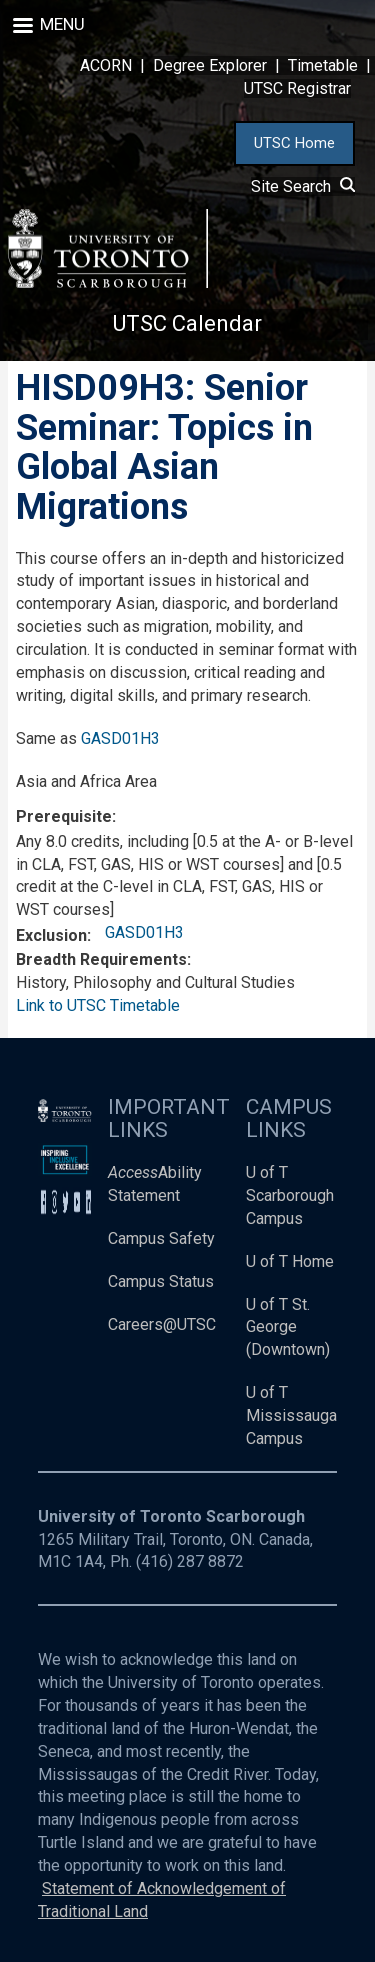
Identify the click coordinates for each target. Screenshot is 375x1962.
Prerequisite (64, 816)
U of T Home (290, 1261)
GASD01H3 (120, 738)
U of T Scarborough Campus (290, 1195)
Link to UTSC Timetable (98, 1005)
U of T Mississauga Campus (291, 1415)
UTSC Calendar (187, 323)
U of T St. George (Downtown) (288, 1327)
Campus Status (161, 1281)
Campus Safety (161, 1238)
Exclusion (51, 935)
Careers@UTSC (162, 1324)
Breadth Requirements (101, 959)
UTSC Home (294, 143)
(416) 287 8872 (190, 1561)
